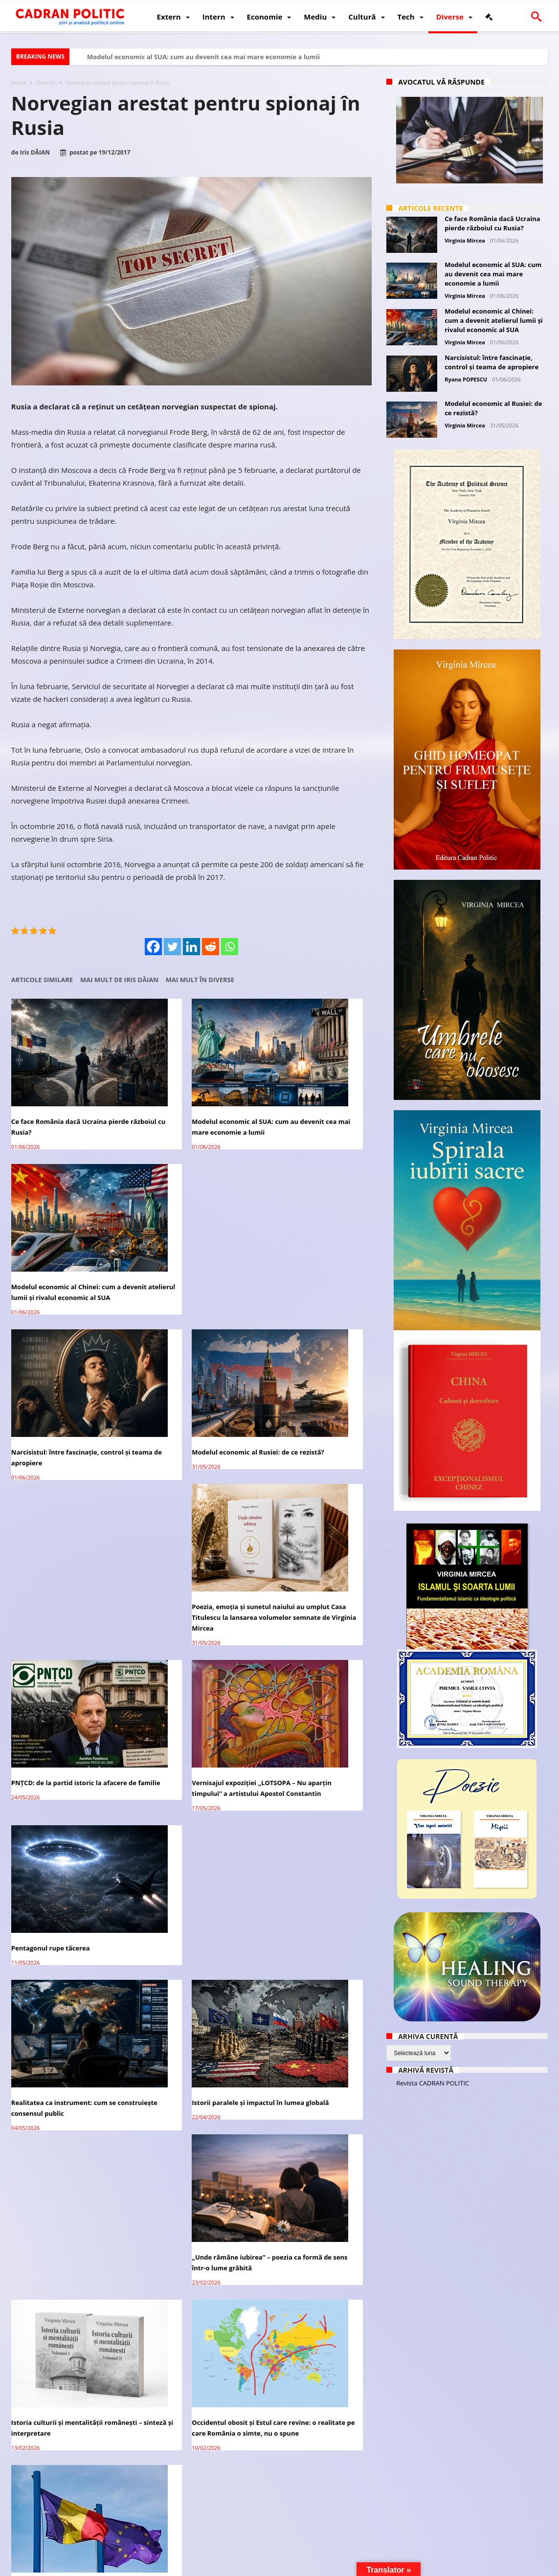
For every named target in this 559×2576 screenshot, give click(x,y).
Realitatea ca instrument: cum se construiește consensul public (63, 1548)
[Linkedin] (191, 946)
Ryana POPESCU (466, 379)
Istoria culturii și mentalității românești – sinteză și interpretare (66, 1684)
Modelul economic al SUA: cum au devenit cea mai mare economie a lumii (203, 56)
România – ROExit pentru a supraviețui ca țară (53, 1852)
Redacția (207, 2567)
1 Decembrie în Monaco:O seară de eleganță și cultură (305, 1852)
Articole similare (42, 980)
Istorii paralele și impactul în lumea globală (190, 1548)
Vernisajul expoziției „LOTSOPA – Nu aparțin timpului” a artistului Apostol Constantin (186, 1406)
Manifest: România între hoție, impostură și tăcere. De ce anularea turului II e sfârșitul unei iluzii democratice (190, 2302)
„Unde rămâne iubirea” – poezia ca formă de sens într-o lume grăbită (313, 1548)
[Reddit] (210, 946)
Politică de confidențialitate (148, 2567)
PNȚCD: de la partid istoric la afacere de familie (56, 1401)
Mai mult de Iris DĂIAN (119, 980)
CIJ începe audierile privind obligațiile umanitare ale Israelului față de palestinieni (313, 2455)
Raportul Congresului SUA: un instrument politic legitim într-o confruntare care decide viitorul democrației (185, 1862)
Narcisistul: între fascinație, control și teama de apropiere (67, 1244)
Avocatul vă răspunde (441, 82)
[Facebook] (153, 946)
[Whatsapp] (229, 946)
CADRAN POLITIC (76, 2567)
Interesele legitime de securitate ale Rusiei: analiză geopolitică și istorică (62, 2297)
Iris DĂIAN (35, 153)
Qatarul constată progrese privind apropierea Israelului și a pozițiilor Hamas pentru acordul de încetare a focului (65, 2460)
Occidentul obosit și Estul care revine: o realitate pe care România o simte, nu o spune (190, 1689)
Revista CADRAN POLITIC (432, 2083)
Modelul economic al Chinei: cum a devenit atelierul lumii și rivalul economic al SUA (313, 1103)
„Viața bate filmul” (164, 2139)
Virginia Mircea (465, 240)
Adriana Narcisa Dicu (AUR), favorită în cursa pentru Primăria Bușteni (310, 2297)
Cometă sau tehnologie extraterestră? (294, 2145)
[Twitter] (172, 946)
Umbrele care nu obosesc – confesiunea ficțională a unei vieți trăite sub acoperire (64, 2150)
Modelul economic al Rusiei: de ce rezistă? (187, 1244)
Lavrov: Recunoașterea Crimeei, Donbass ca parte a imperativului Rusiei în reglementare (187, 2455)
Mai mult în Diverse (200, 980)
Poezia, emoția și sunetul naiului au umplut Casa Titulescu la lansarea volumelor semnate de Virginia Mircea (314, 1254)
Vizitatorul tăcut (37, 2003)
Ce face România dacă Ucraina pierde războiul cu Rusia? (59, 1097)
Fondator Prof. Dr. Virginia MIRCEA (278, 2567)
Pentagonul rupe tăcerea (297, 1395)
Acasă (18, 82)
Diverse (45, 82)
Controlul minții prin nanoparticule (190, 2003)
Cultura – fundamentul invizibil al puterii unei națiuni (311, 2009)
